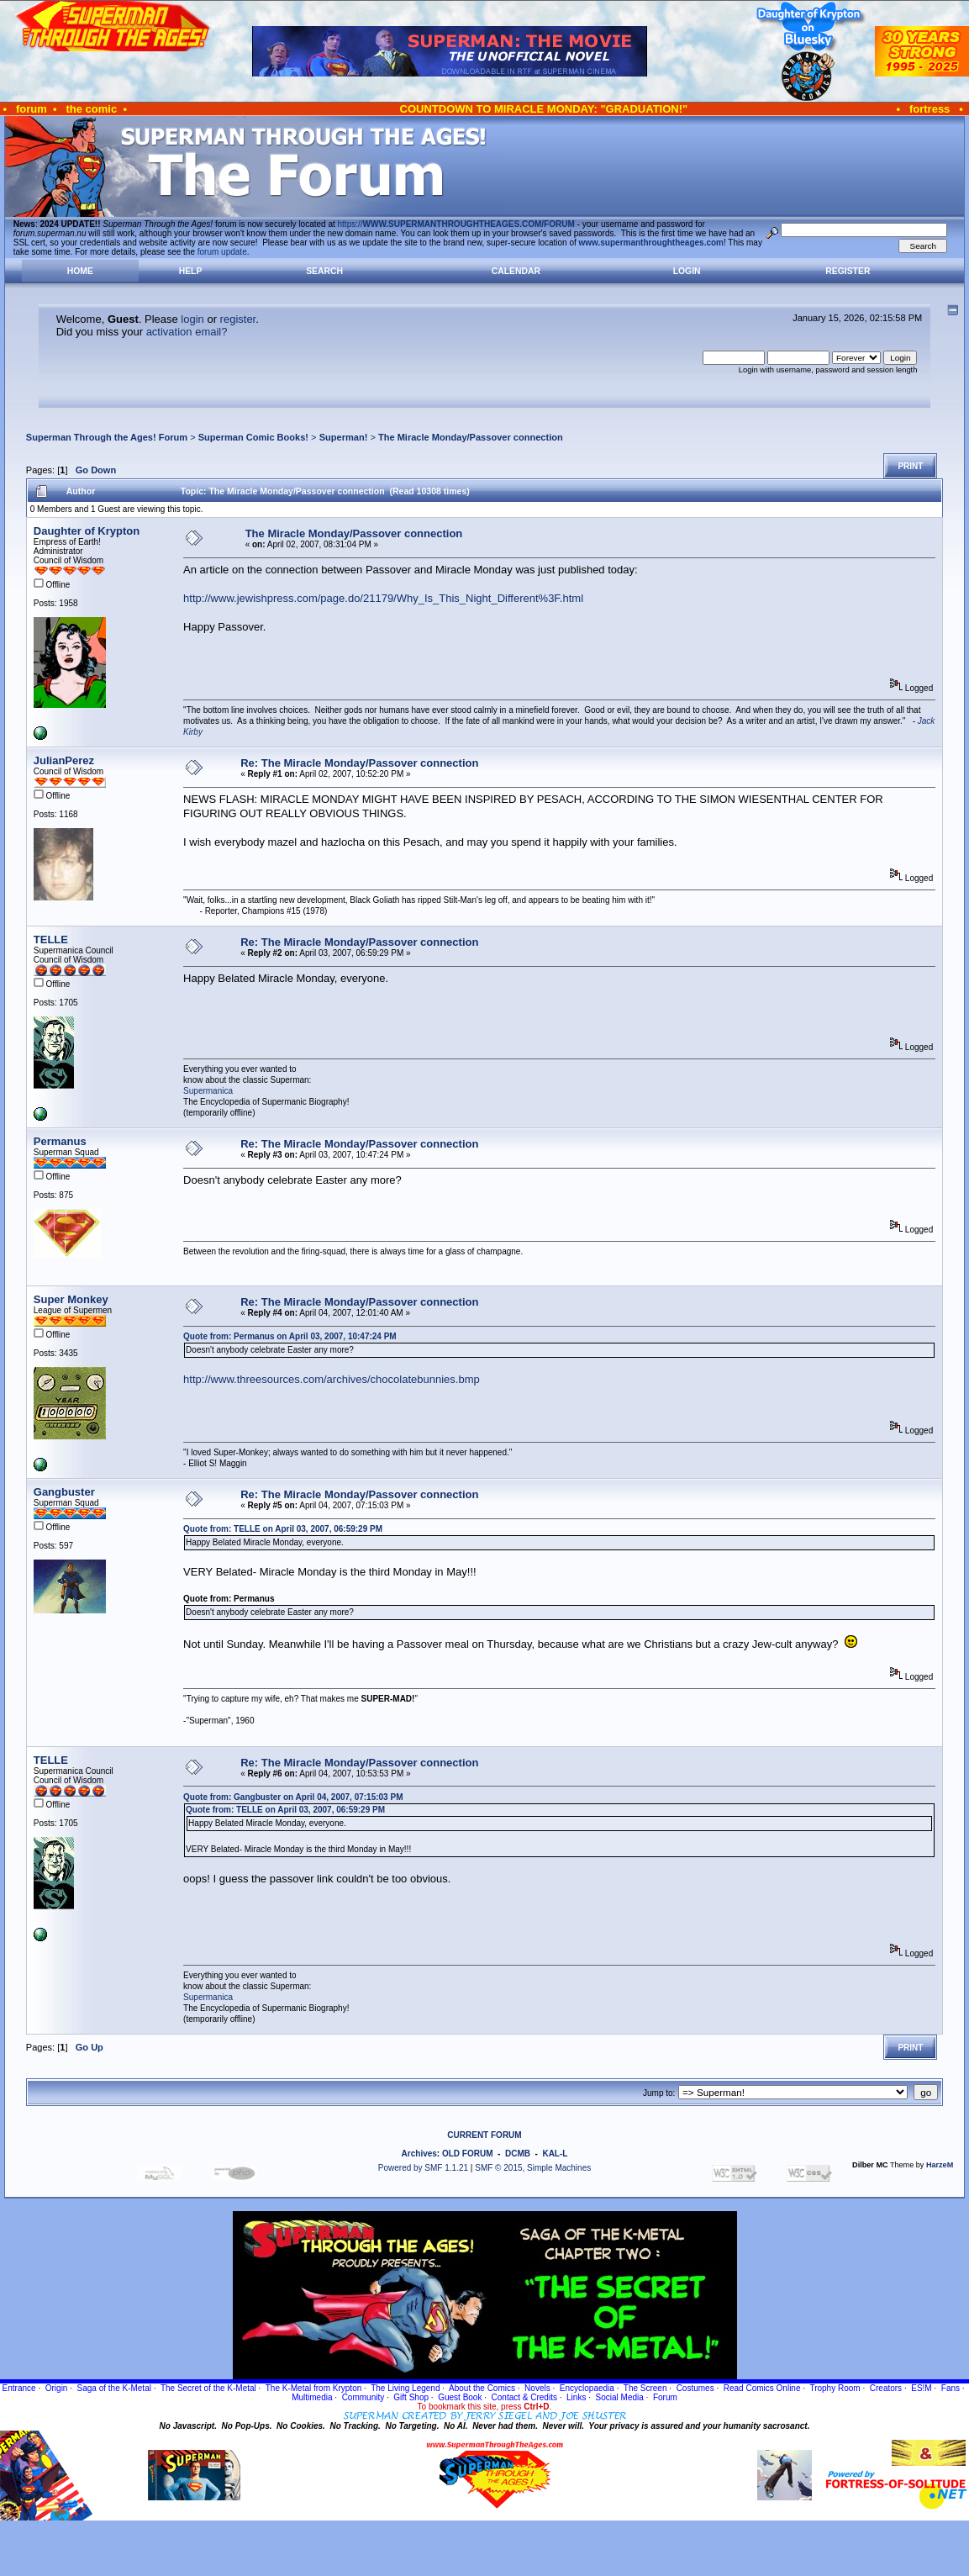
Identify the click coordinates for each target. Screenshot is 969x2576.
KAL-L (554, 2153)
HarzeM (939, 2165)
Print (910, 466)
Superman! (343, 437)
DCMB (517, 2153)
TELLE (51, 939)
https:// (456, 224)
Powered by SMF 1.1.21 (423, 2167)
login (192, 319)
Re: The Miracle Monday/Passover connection (359, 763)
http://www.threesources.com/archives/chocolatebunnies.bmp (331, 1379)
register (238, 319)
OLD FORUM (467, 2153)
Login (687, 271)
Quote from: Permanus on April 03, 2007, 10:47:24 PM (290, 1336)
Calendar (516, 271)
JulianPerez (64, 760)
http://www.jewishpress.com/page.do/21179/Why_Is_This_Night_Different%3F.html (383, 598)
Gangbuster (64, 1492)
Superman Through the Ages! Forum (106, 437)
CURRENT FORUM (484, 2135)
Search (324, 271)
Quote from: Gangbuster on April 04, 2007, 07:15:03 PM (293, 1797)
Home (80, 271)
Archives (419, 2153)
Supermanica (208, 1090)
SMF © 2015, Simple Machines (533, 2167)
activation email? (187, 331)
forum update (222, 251)
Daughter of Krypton (87, 531)
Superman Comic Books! (253, 437)
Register (847, 271)
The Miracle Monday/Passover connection (470, 437)
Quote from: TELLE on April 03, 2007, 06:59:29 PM (282, 1528)
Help (191, 271)
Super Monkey (71, 1299)
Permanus (60, 1141)
